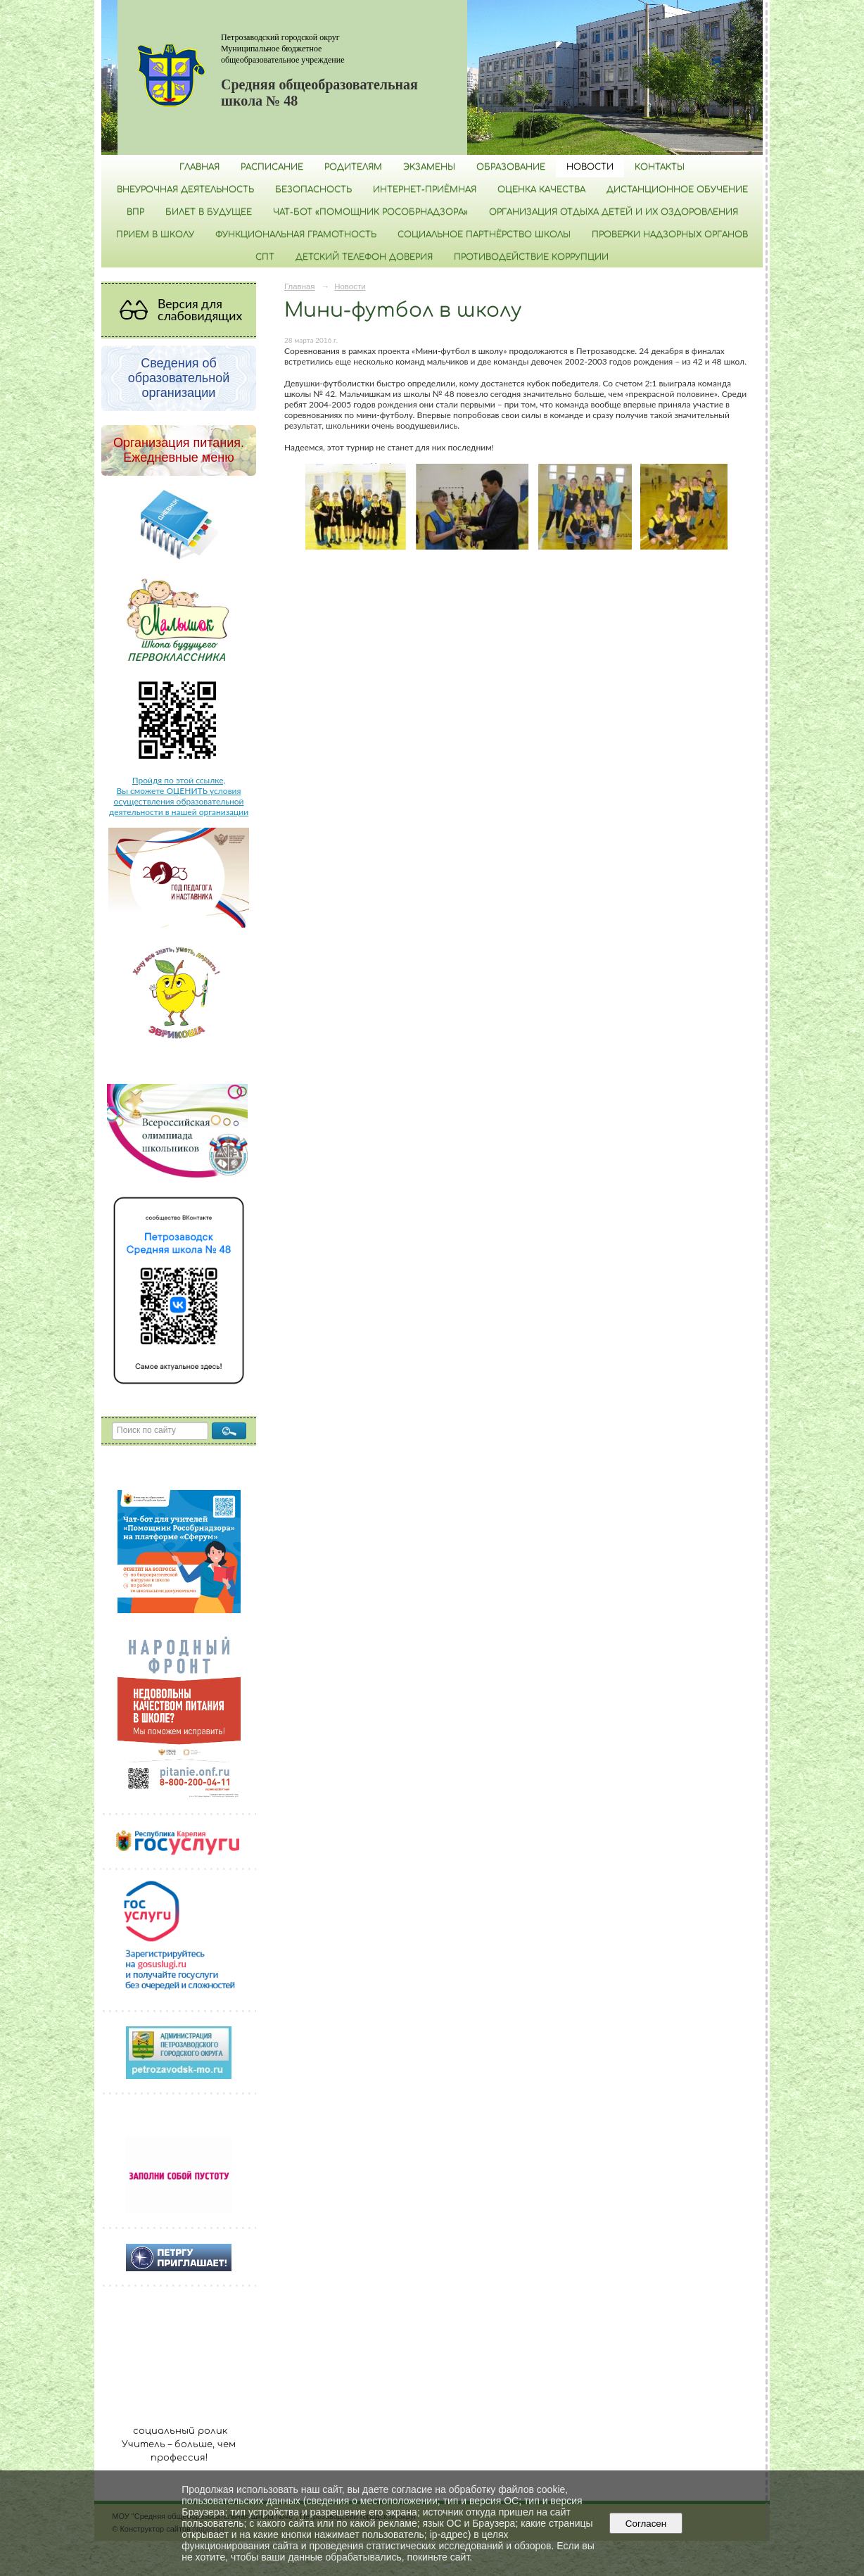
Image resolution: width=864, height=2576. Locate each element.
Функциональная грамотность (295, 234)
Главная (199, 167)
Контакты (660, 167)
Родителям (353, 167)
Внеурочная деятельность (185, 189)
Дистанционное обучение (677, 189)
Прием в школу (155, 234)
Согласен (645, 2523)
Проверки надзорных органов (670, 234)
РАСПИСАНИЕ (272, 167)
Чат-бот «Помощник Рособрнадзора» (370, 212)
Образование (510, 167)
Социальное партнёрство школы (484, 234)
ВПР (135, 212)
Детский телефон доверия (364, 257)
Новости (590, 167)
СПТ (264, 257)
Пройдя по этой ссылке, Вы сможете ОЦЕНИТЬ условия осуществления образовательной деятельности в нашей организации (178, 796)
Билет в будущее (208, 212)
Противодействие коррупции (531, 257)
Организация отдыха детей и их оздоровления (613, 212)
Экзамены (429, 167)
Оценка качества (541, 189)
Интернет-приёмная (424, 189)
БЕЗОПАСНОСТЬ (313, 189)
